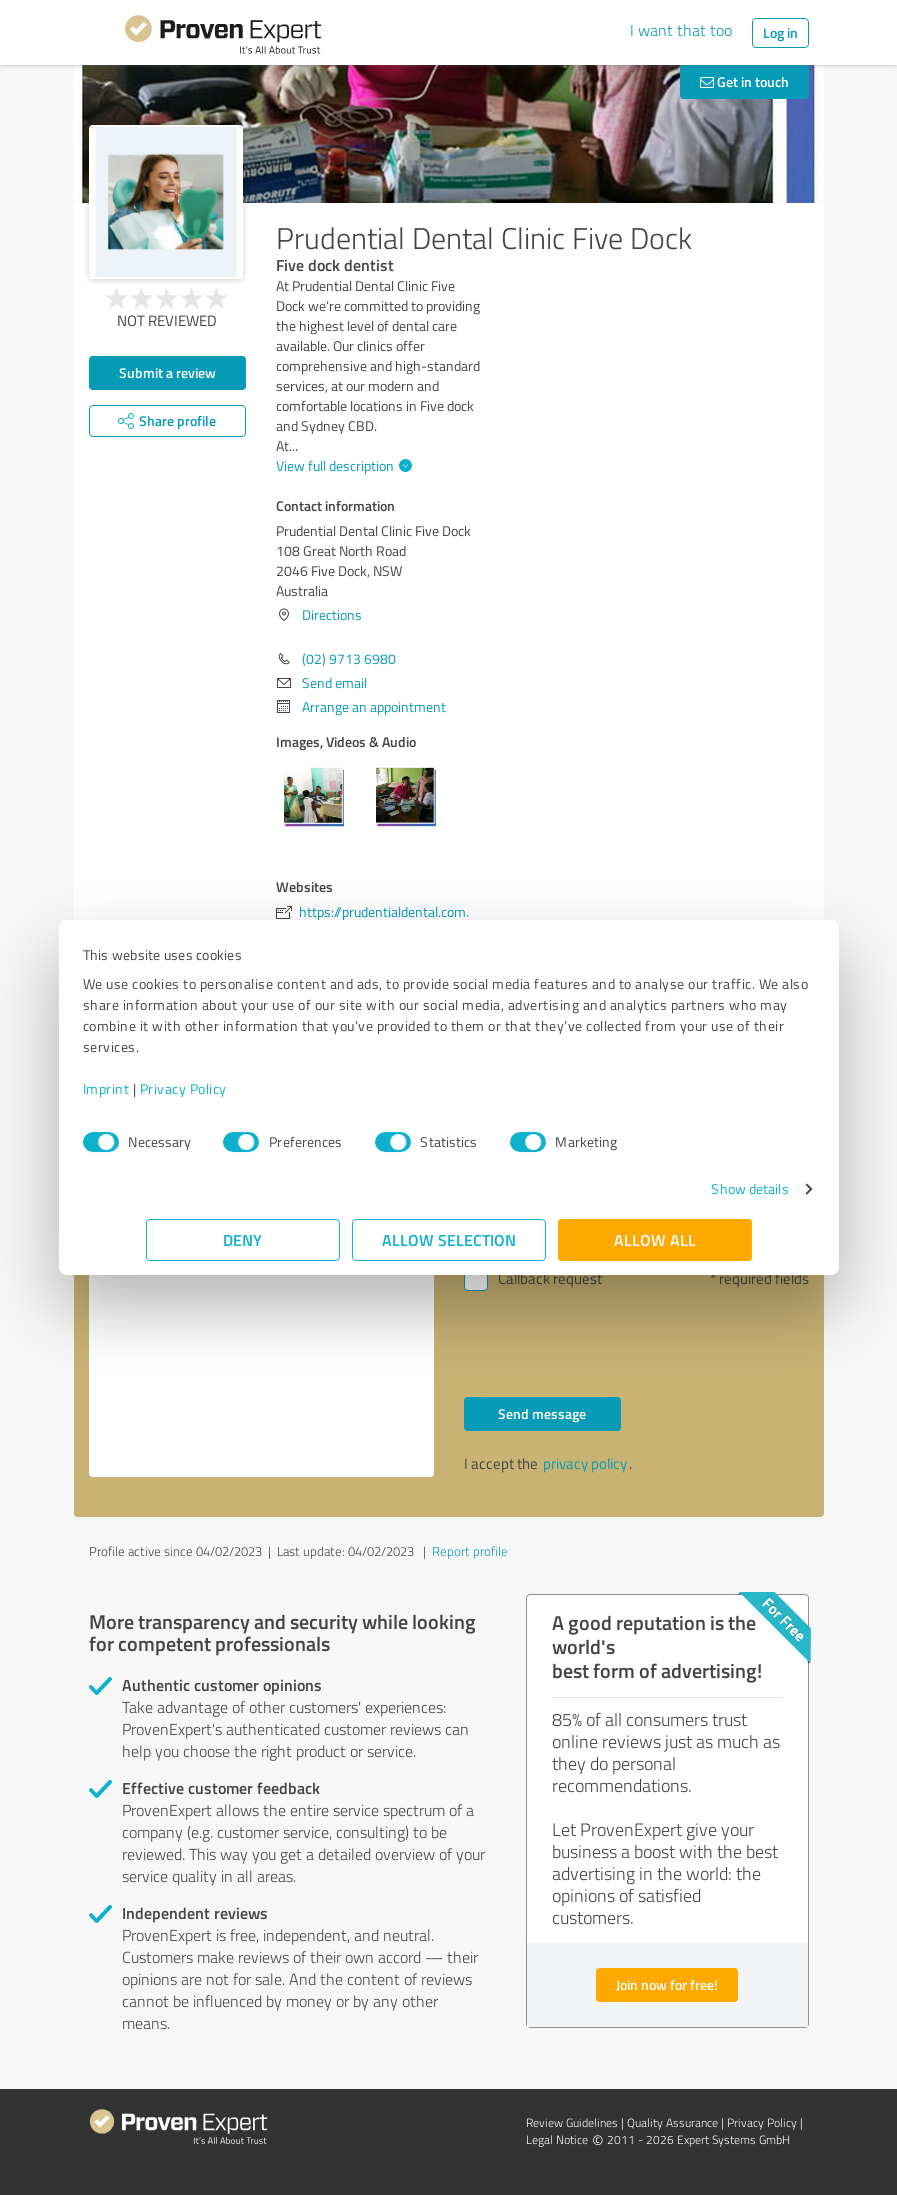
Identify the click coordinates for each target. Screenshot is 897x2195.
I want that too (681, 30)
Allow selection (449, 1239)
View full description (341, 465)
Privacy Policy (246, 1088)
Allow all (655, 1239)
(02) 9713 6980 (349, 658)
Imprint (169, 1088)
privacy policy (585, 1463)
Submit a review (167, 372)
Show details (686, 1188)
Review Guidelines (572, 2122)
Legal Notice (557, 2139)
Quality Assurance (672, 2122)
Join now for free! (667, 1984)
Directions (332, 614)
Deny (242, 1239)
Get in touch (744, 81)
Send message (542, 1413)
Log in (780, 32)
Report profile (470, 1551)
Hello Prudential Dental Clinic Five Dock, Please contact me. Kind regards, (261, 1308)
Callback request (550, 1278)
